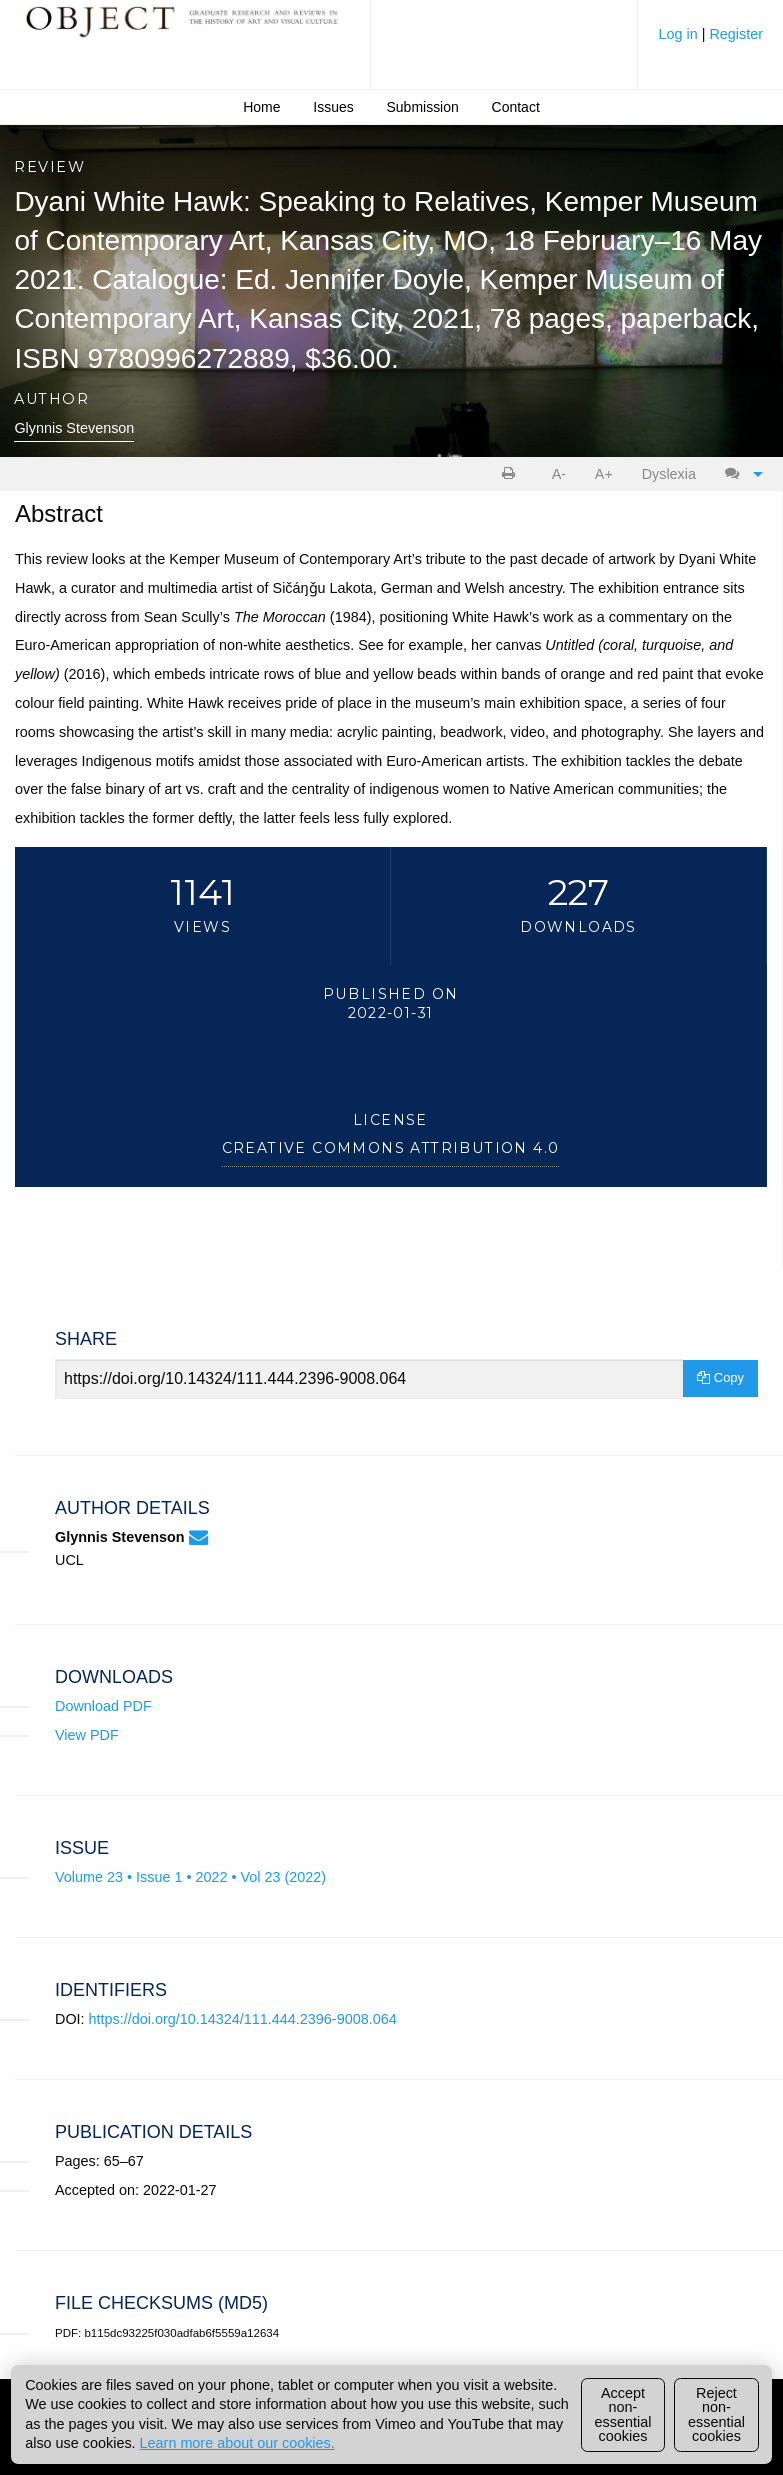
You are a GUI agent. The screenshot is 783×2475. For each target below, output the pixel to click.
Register (736, 34)
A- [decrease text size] (559, 474)
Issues (333, 107)
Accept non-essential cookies (623, 2414)
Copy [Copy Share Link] (720, 1377)
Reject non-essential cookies (716, 2414)
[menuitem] (710, 41)
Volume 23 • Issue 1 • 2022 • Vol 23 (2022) (190, 1877)
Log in (679, 34)
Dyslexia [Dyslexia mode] (669, 474)
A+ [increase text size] (604, 474)
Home (261, 107)
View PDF (87, 1735)
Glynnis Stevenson (74, 428)
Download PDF (103, 1706)
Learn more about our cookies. (237, 2443)
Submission (423, 107)
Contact (516, 107)
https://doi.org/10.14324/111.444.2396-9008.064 (243, 2019)
